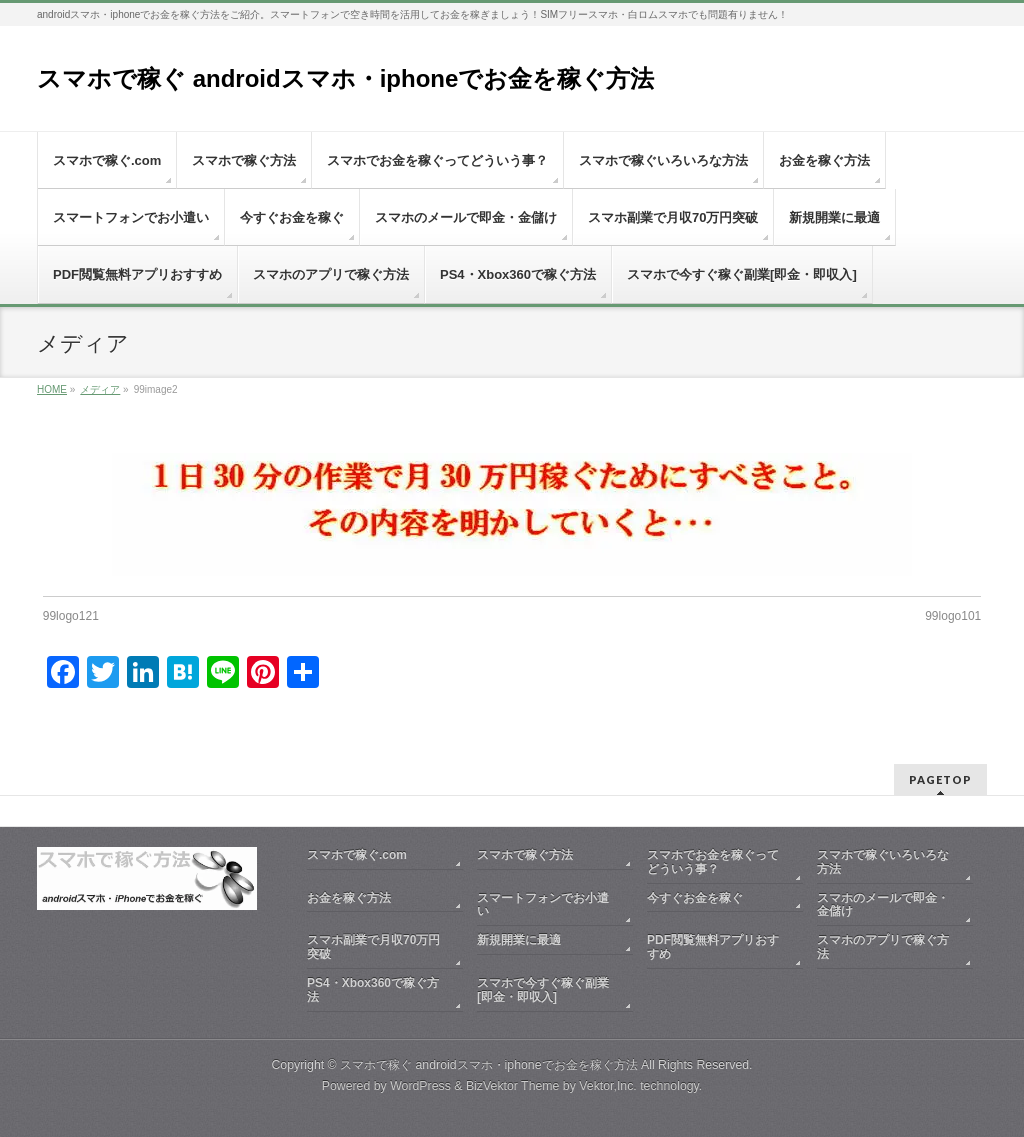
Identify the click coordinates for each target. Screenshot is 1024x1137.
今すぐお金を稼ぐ (695, 898)
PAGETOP (940, 779)
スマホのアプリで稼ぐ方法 (883, 947)
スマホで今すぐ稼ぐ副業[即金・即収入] (543, 990)
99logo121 (71, 616)
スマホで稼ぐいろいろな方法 (883, 862)
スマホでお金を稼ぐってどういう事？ (713, 862)
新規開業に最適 (519, 940)
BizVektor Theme (513, 1086)
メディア (100, 389)
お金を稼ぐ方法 (349, 898)
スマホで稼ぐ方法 (525, 855)
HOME (52, 389)
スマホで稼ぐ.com (357, 855)
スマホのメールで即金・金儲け (883, 905)
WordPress (420, 1086)
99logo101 (953, 616)
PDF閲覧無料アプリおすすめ (713, 947)
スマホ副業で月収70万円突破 (373, 947)
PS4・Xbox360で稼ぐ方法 (373, 990)
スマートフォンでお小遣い (543, 905)
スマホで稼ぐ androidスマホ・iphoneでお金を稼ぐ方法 (345, 78)
